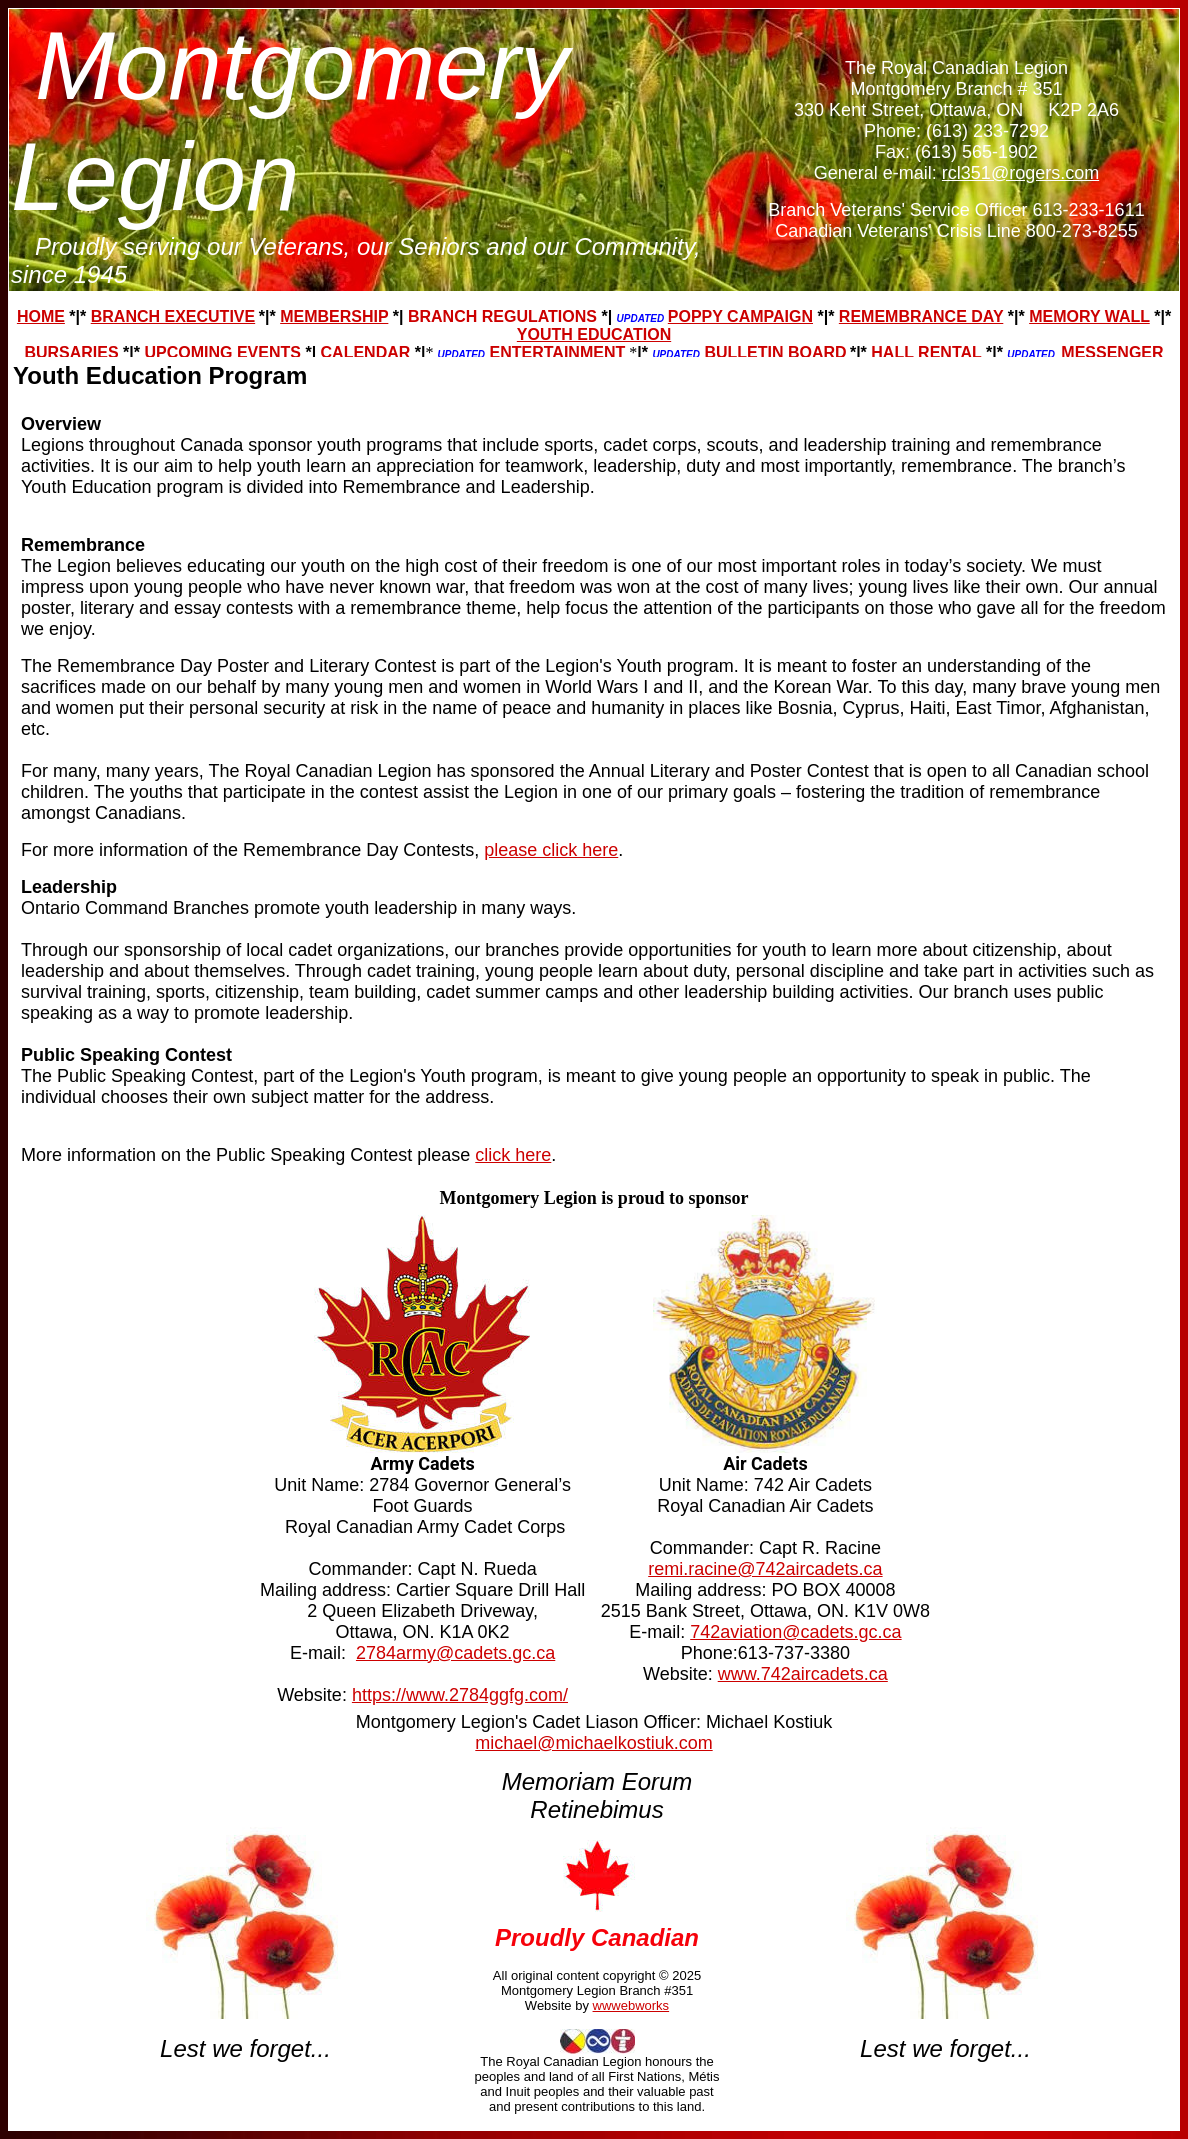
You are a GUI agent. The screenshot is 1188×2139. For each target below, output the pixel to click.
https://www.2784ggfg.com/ (460, 1695)
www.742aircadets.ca (803, 1674)
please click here (551, 850)
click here (513, 1155)
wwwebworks (631, 2005)
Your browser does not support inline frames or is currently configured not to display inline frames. (594, 182)
